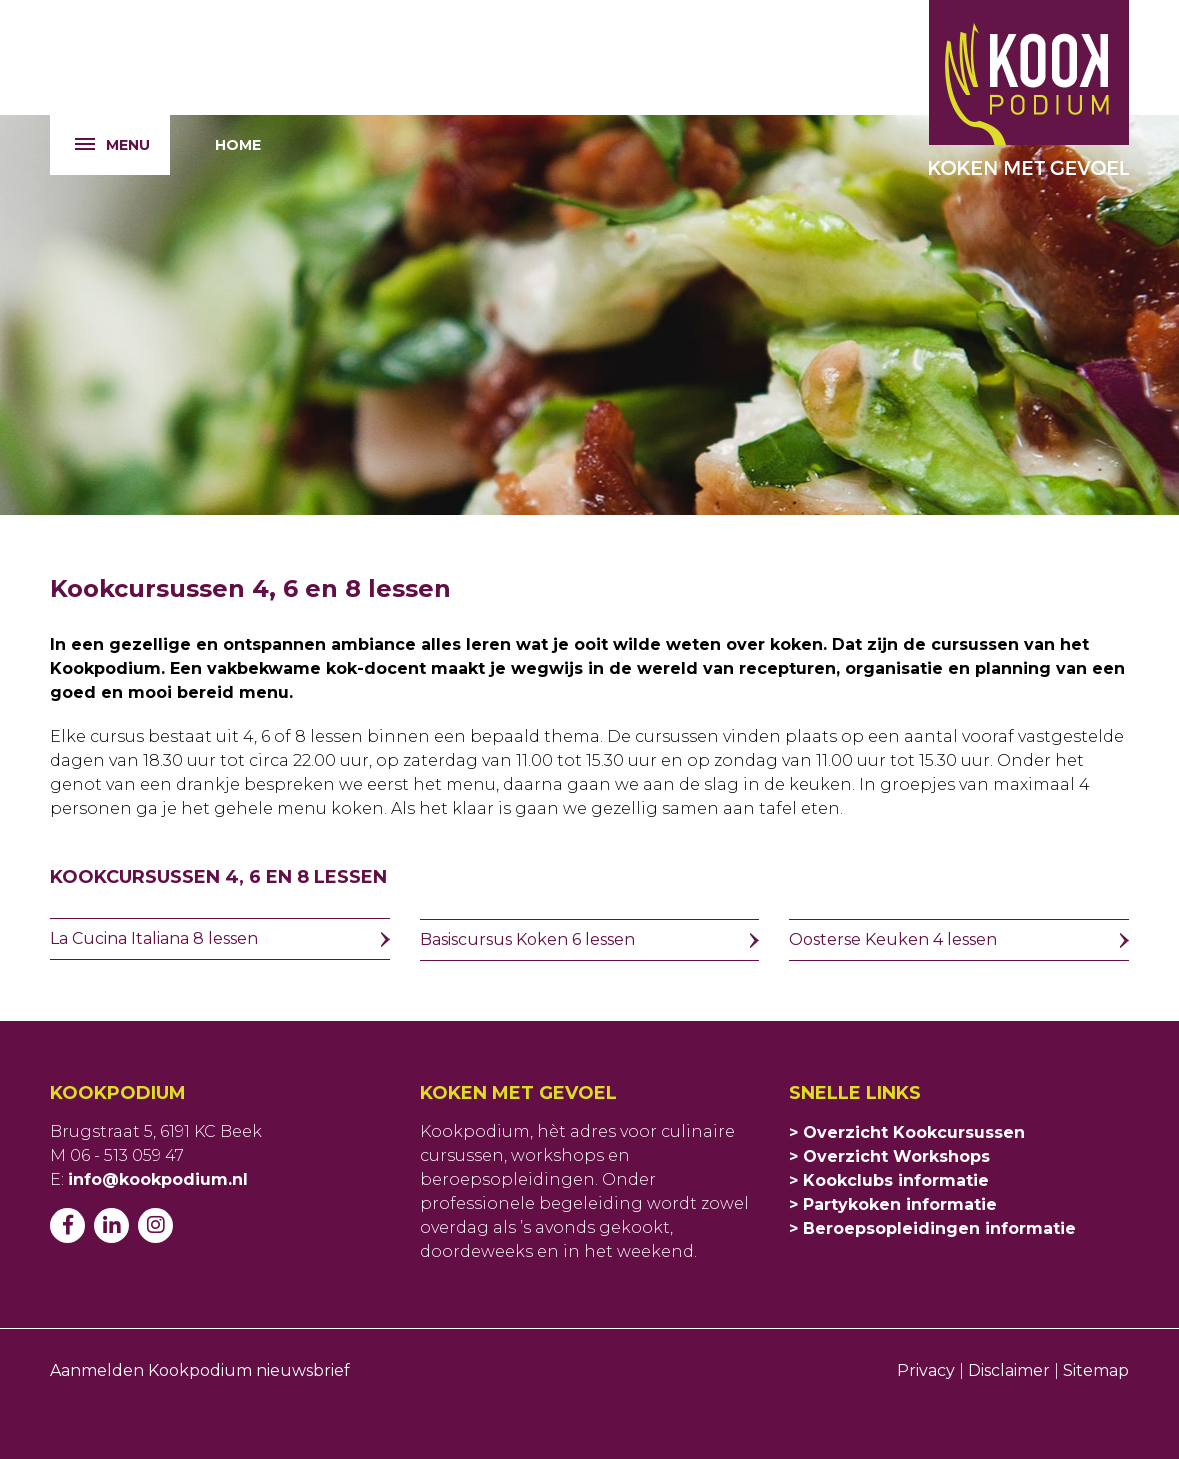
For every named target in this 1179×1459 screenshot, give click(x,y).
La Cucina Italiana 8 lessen (154, 938)
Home (238, 145)
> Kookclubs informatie (889, 1180)
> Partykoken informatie (893, 1204)
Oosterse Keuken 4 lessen (893, 939)
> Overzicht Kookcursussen (907, 1132)
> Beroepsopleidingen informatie (932, 1228)
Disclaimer (1009, 1370)
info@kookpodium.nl (158, 1179)
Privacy (928, 1370)
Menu (100, 145)
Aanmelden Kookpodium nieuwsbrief (200, 1370)
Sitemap (1096, 1370)
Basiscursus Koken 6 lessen (527, 939)
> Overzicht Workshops (889, 1156)
